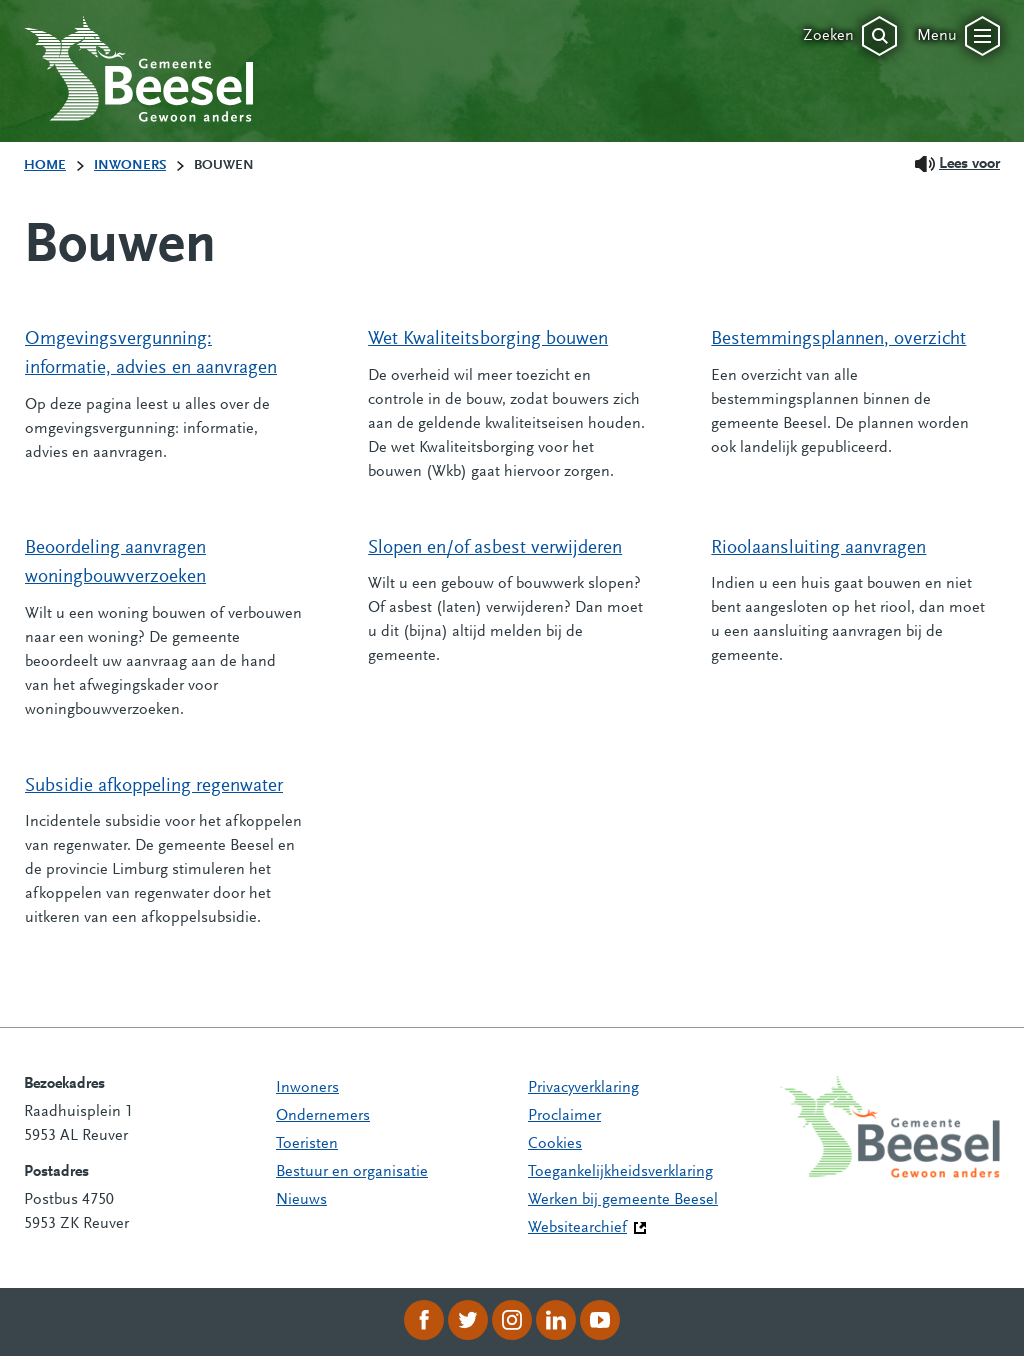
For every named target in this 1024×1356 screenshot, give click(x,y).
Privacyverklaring (583, 1088)
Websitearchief (577, 1228)
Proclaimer (564, 1116)
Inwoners (307, 1088)
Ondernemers (323, 1116)
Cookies (555, 1144)
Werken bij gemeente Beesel (623, 1200)
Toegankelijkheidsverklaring (620, 1172)
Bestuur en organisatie (352, 1172)
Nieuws (301, 1200)
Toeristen (307, 1144)
